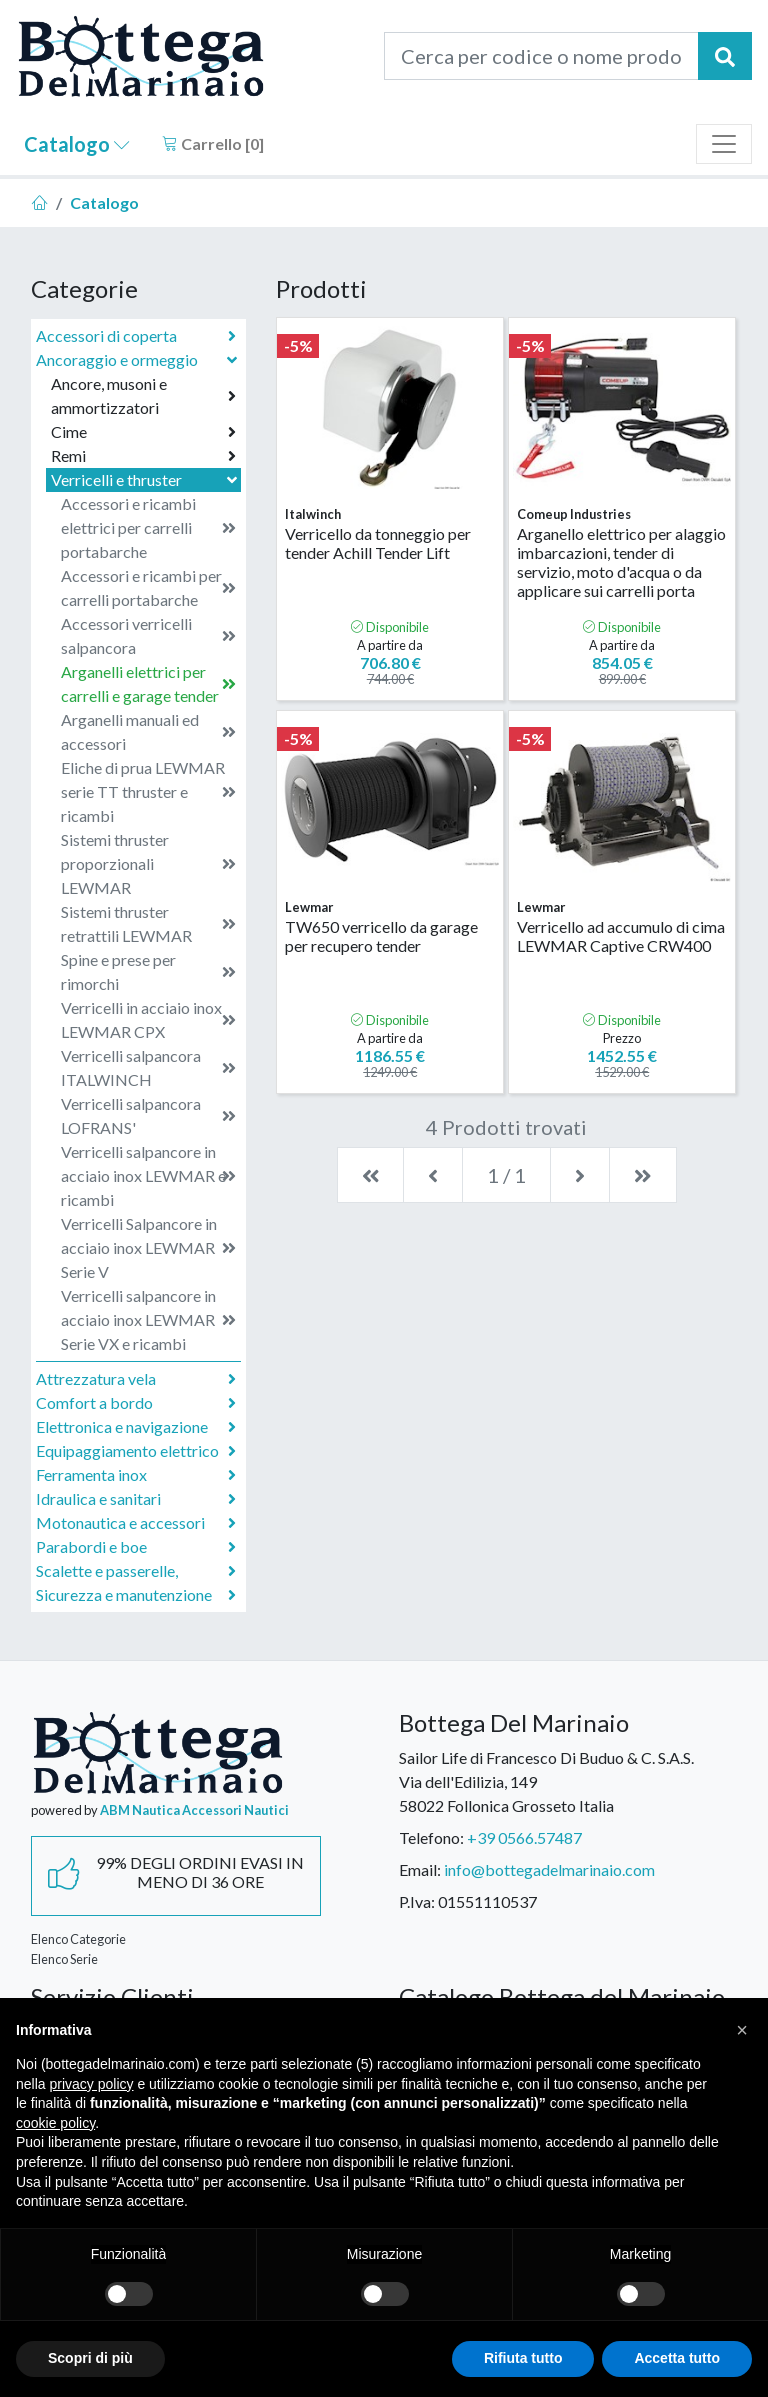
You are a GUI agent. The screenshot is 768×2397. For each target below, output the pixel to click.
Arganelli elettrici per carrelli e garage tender (148, 683)
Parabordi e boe (136, 1547)
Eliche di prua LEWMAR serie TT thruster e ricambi (148, 791)
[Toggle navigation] (724, 144)
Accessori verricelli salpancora (148, 635)
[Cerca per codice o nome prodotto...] (541, 56)
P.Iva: (417, 1901)
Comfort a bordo (136, 1403)
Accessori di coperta (136, 336)
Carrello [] (213, 143)
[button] (742, 2030)
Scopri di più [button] (90, 2358)
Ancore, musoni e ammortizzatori (143, 395)
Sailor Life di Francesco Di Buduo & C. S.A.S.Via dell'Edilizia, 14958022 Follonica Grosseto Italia (546, 1781)
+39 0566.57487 (524, 1837)
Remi (143, 456)
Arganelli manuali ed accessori (148, 731)
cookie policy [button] (55, 2123)
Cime (143, 432)
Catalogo (77, 144)
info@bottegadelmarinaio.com (549, 1869)
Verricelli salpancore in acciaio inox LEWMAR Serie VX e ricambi (148, 1319)
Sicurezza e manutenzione (136, 1595)
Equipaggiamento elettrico (136, 1451)
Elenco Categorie (78, 1939)
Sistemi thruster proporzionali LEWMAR (148, 863)
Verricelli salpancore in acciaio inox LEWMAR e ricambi (148, 1175)
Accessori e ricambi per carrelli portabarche (148, 587)
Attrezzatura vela (136, 1379)
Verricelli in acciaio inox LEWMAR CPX (148, 1019)
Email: (420, 1869)
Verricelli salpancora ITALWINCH (148, 1067)
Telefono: (431, 1837)
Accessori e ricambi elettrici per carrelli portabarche (148, 527)
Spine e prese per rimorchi (148, 971)
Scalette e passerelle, (136, 1571)
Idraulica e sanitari (136, 1499)
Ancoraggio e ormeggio (138, 359)
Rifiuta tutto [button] (523, 2358)
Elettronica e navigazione (136, 1427)
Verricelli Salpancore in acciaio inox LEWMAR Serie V (148, 1247)
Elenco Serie (64, 1959)
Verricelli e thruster (146, 479)
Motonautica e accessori (136, 1523)
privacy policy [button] (91, 2084)
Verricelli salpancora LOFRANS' (148, 1115)
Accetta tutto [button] (677, 2358)
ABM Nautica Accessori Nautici (194, 1810)
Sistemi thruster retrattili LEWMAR (148, 923)
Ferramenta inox (136, 1475)
